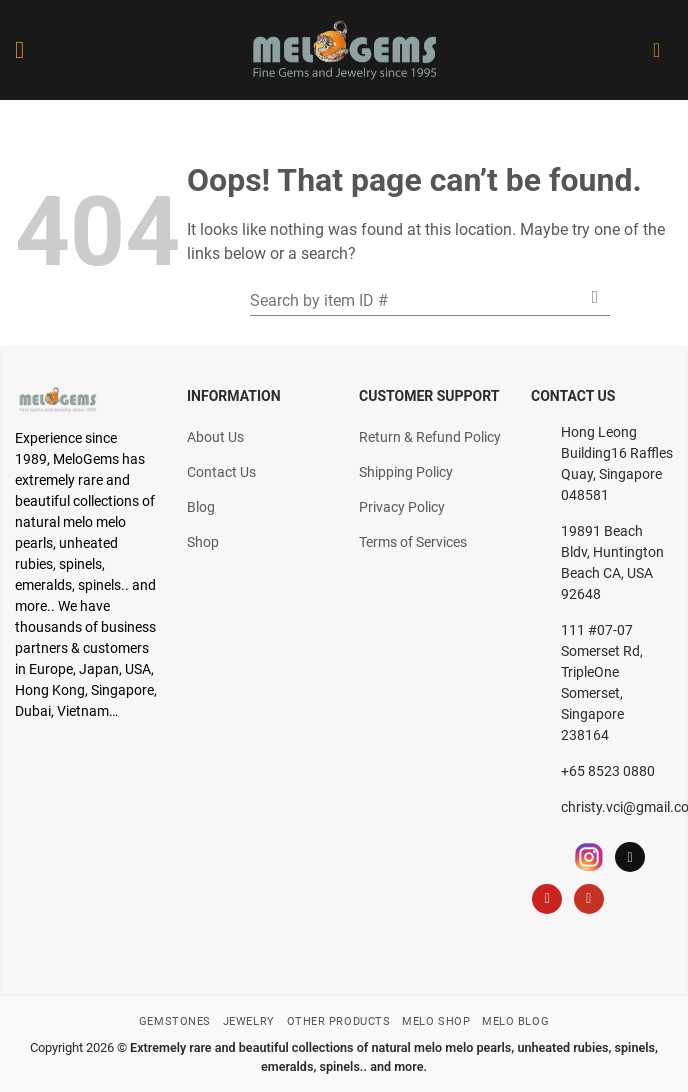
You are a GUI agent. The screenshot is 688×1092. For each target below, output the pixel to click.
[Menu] (27, 49)
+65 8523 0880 (608, 771)
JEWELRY (249, 1021)
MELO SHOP (436, 1021)
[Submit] (595, 296)
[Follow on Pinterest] (547, 899)
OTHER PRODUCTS (339, 1021)
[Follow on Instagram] (589, 857)
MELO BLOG (515, 1021)
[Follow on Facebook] (547, 857)
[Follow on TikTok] (630, 857)
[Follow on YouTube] (589, 899)
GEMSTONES (175, 1021)
